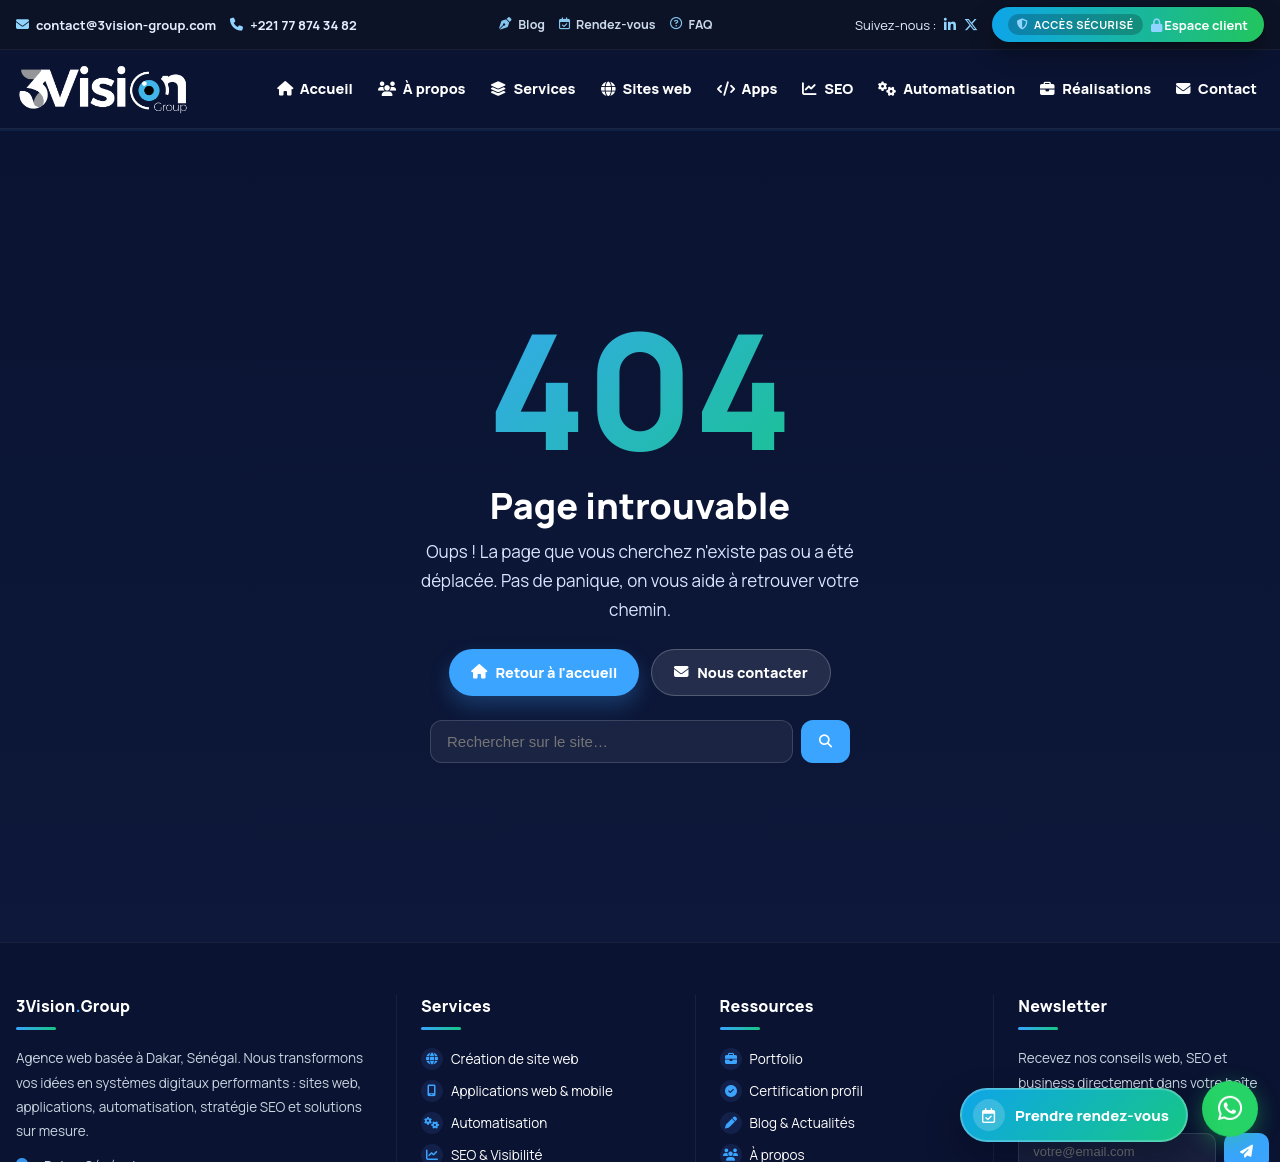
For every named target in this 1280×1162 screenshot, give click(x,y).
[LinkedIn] (950, 25)
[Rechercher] (611, 741)
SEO (827, 88)
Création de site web (500, 1059)
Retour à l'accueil (544, 672)
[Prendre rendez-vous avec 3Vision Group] (1074, 1115)
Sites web (646, 88)
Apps (747, 88)
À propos (422, 88)
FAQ (691, 24)
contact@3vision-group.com (126, 25)
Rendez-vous (607, 24)
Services (532, 88)
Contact (1216, 88)
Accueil (315, 88)
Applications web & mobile (517, 1091)
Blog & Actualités (787, 1123)
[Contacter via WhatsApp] (1230, 1110)
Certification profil (791, 1091)
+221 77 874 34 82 (303, 25)
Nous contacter (740, 672)
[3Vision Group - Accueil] (103, 89)
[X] (971, 25)
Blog (522, 24)
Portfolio (761, 1059)
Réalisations (1095, 88)
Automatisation (946, 88)
